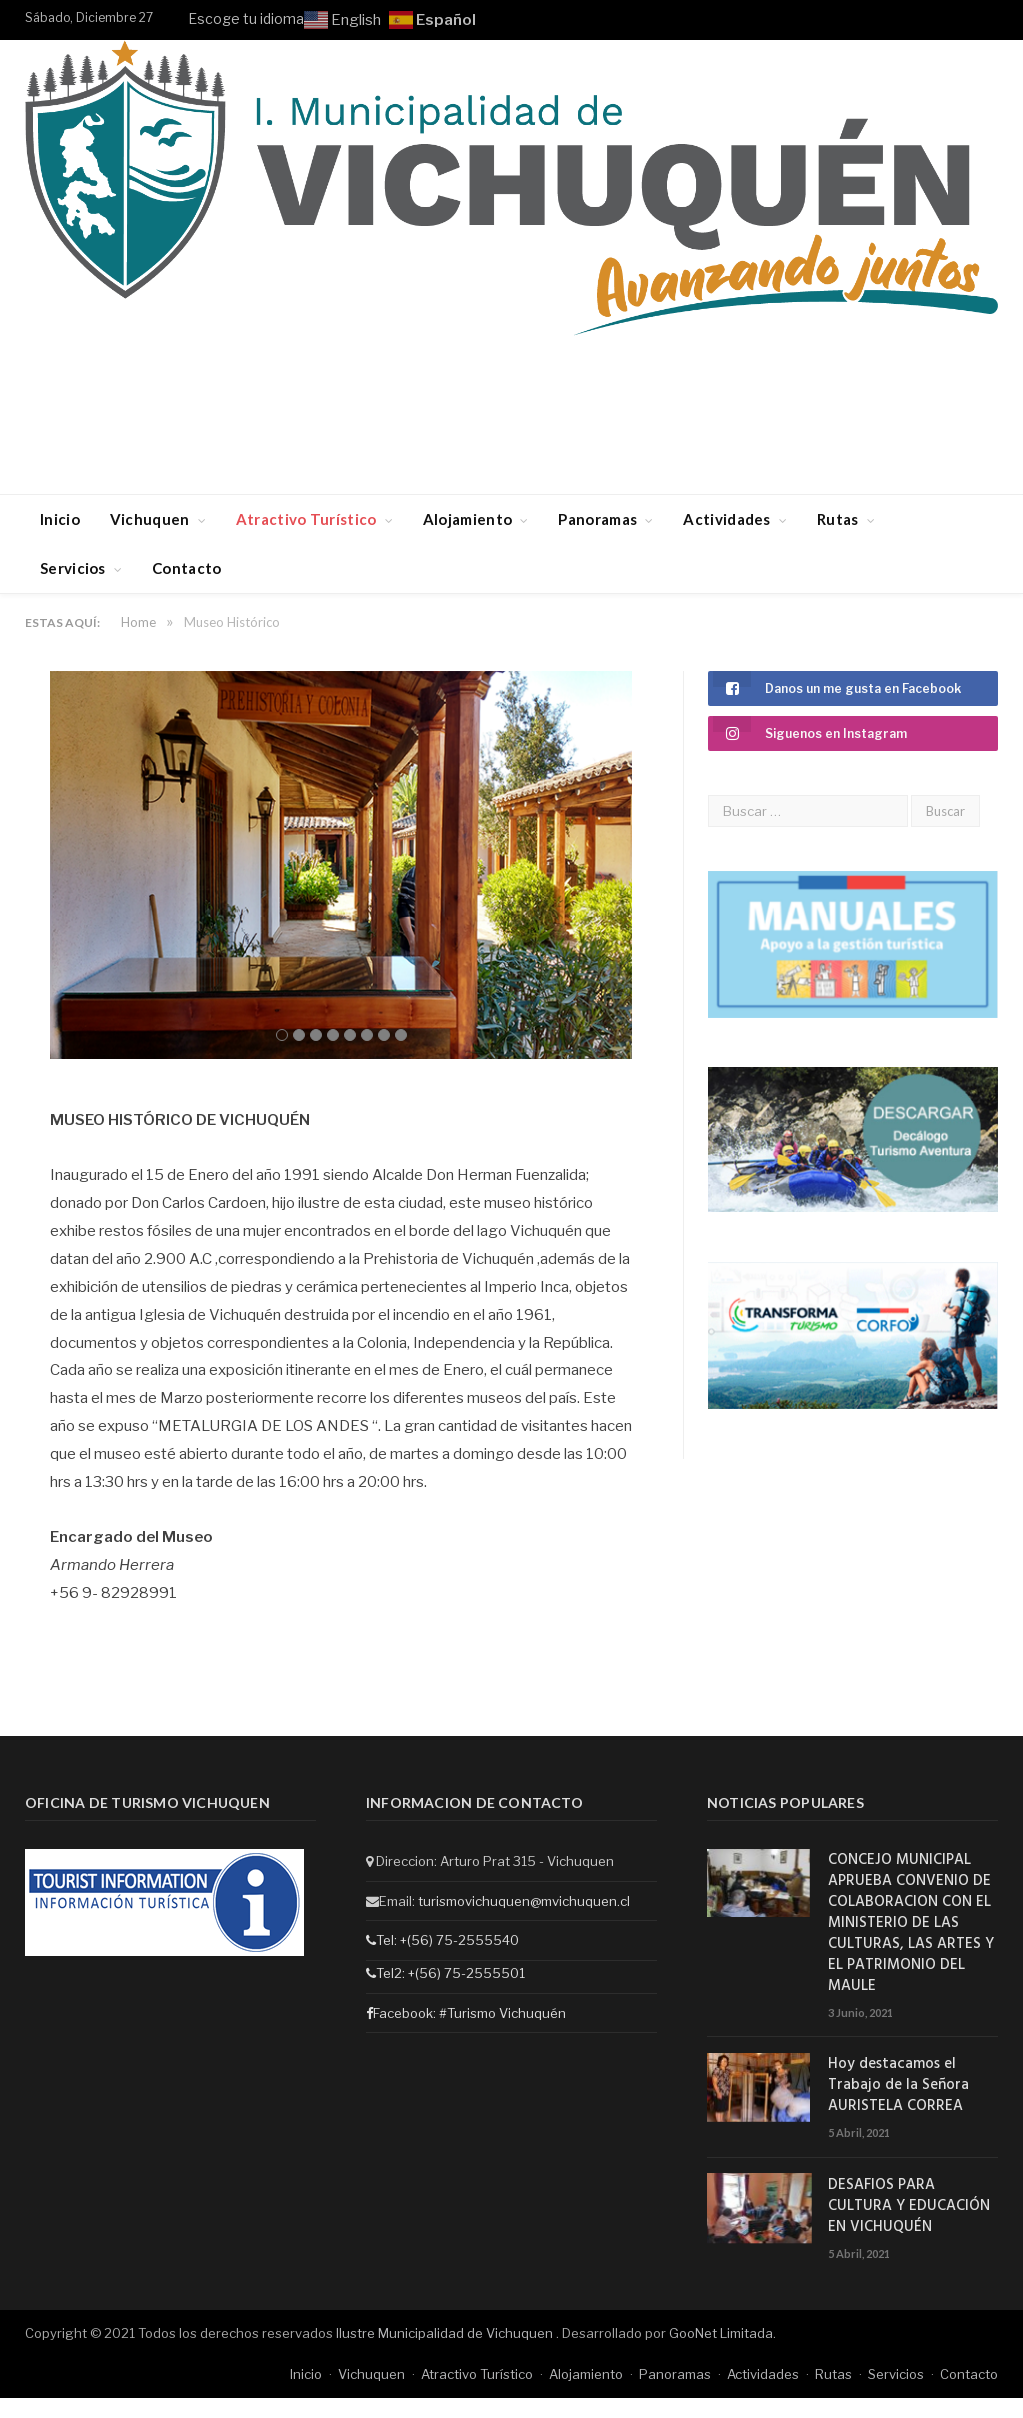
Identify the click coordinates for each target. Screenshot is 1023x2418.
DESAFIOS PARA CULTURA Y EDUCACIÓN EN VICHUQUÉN (909, 2203)
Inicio (60, 519)
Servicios (73, 568)
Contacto (186, 568)
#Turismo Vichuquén (502, 2010)
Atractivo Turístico (306, 519)
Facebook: (402, 2010)
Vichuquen (150, 519)
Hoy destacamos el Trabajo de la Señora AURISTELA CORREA (898, 2082)
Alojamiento (467, 519)
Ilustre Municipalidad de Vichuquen (446, 2330)
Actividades (726, 519)
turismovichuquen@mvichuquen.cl (524, 1897)
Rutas (838, 519)
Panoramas (597, 519)
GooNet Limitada (721, 2330)
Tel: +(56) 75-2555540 (442, 1937)
